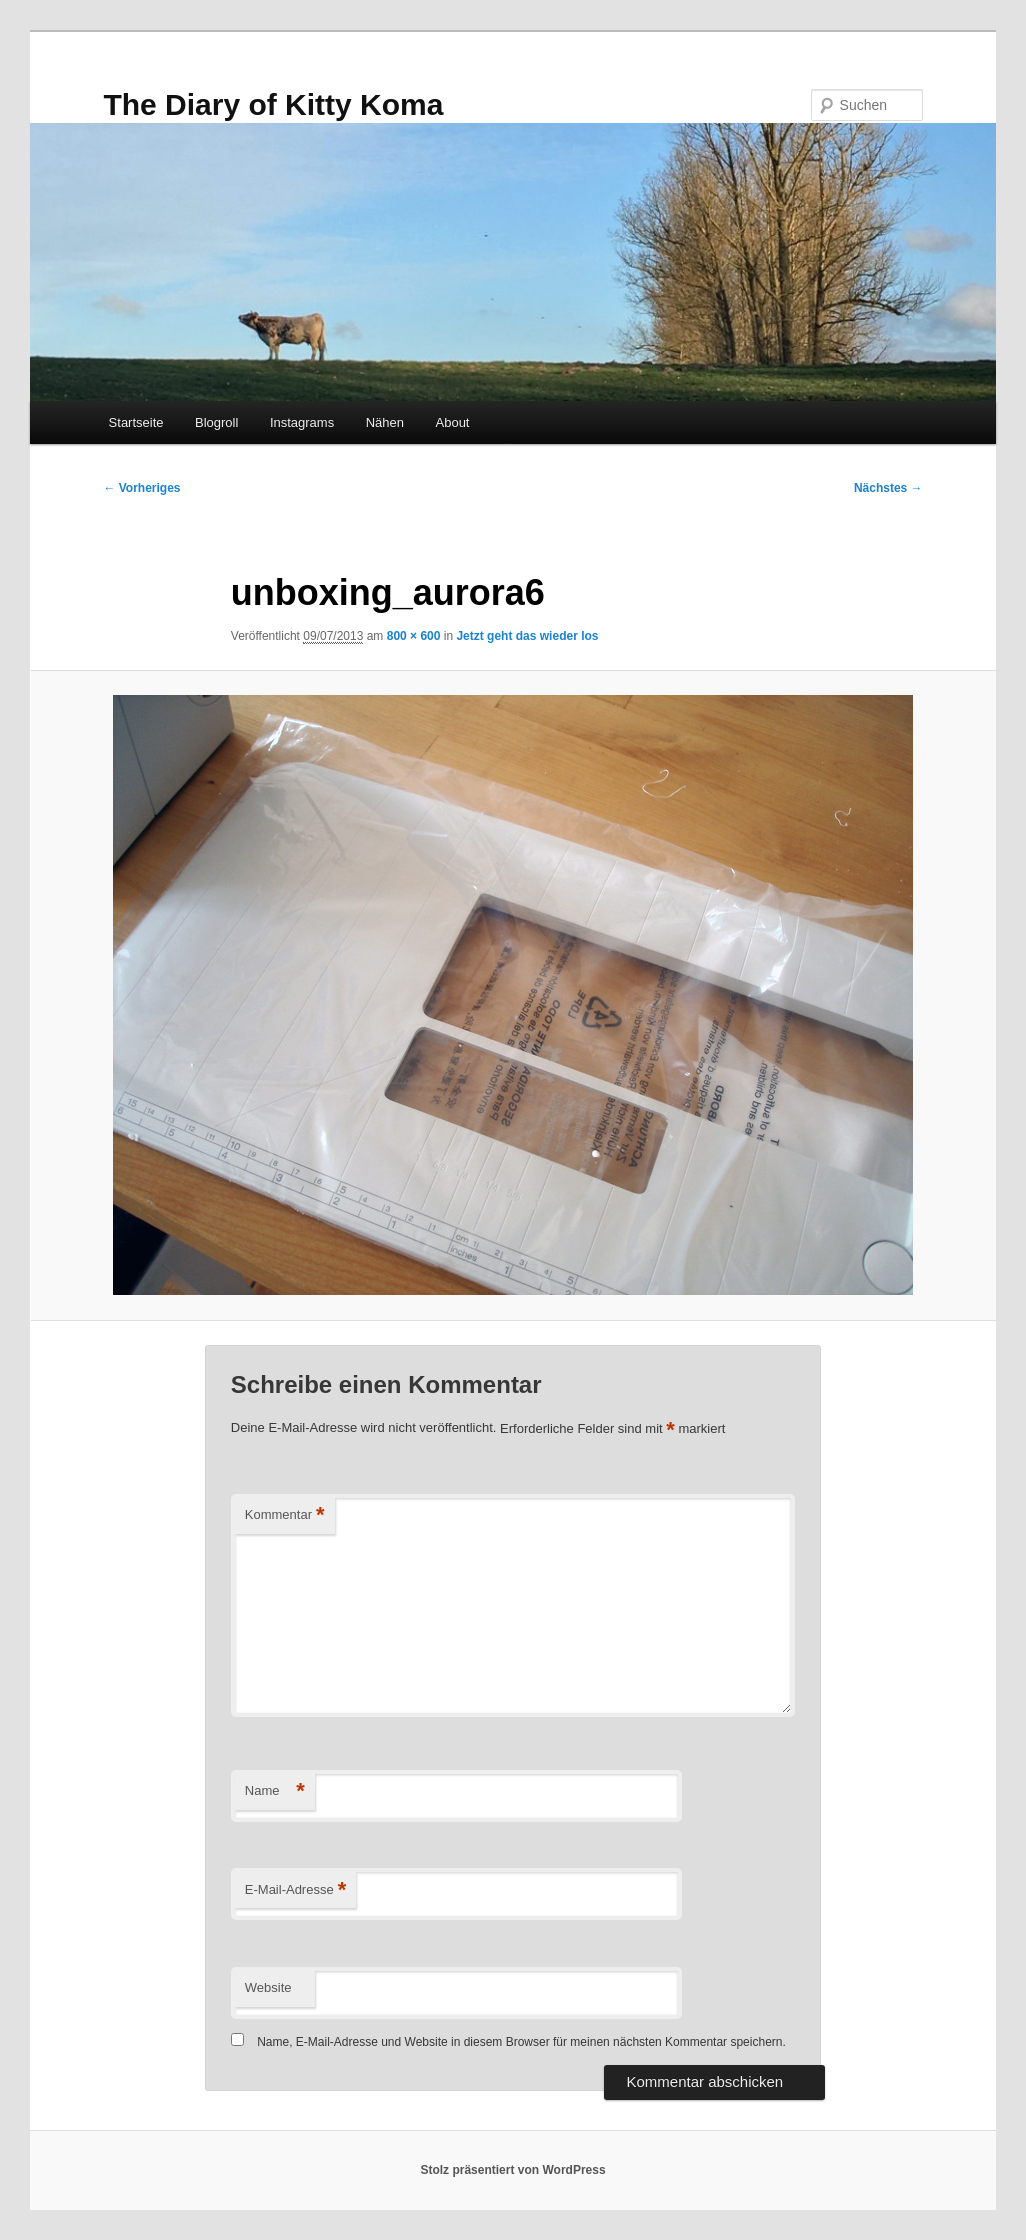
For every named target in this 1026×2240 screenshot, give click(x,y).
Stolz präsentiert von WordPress (512, 2170)
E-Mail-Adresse (295, 1890)
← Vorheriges (141, 488)
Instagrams (302, 422)
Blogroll (216, 422)
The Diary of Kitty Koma (273, 104)
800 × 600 (414, 636)
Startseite (136, 422)
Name (275, 1791)
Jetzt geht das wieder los (527, 636)
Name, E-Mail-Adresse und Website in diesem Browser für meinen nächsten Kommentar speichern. (521, 2042)
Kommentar (285, 1515)
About (453, 422)
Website (268, 1987)
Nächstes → (888, 488)
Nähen (385, 422)
